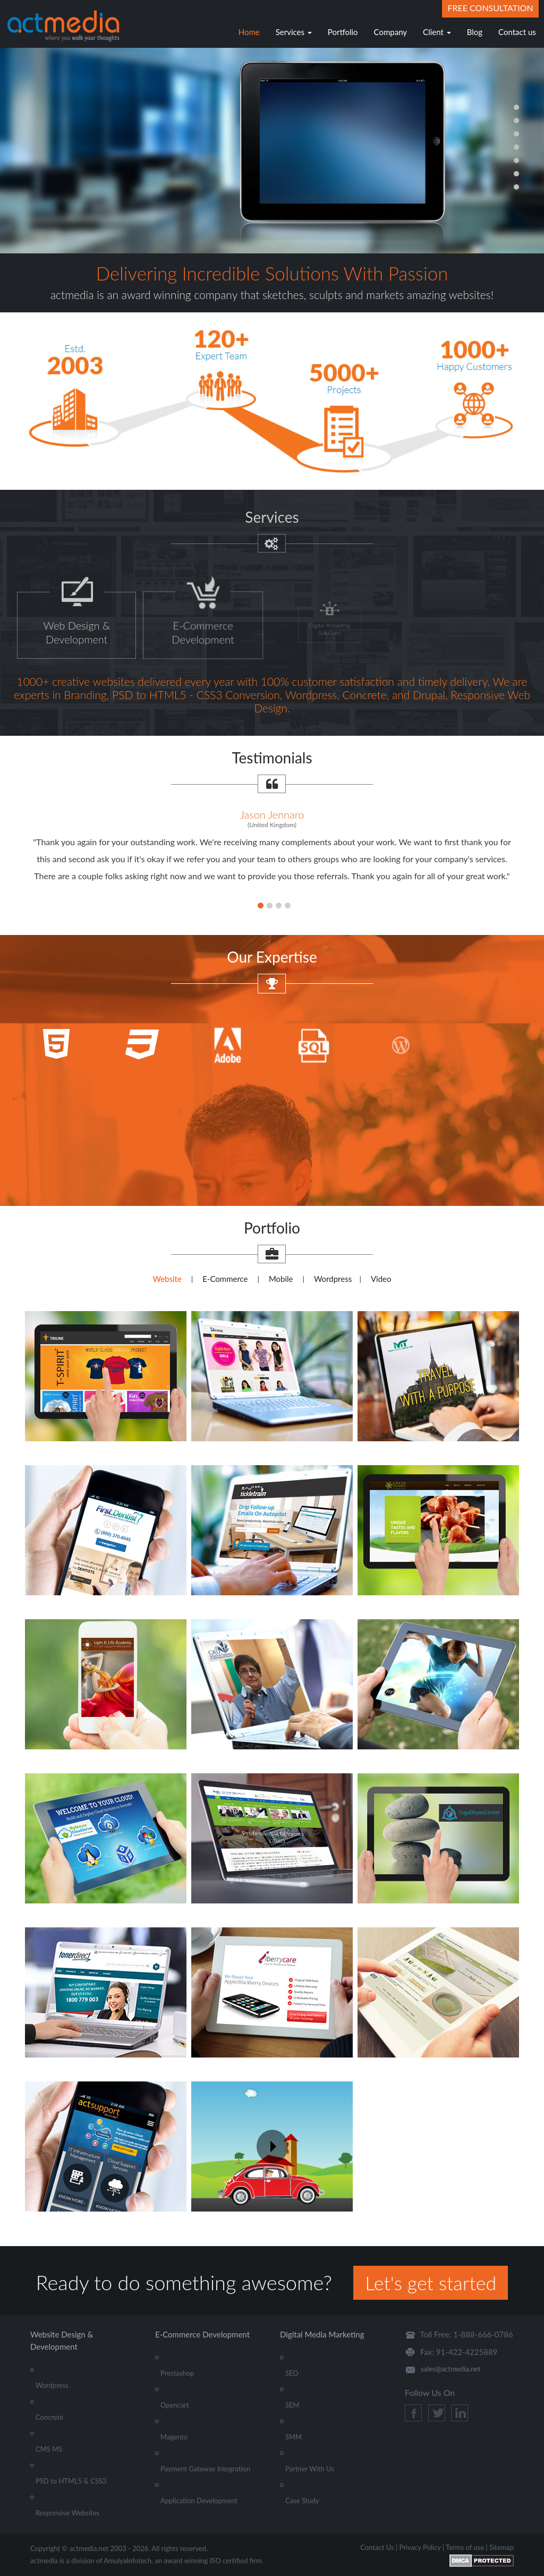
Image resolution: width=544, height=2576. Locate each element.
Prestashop (177, 2373)
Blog (474, 32)
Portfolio (343, 32)
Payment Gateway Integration (205, 2468)
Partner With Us (309, 2468)
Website (166, 1278)
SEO (292, 2373)
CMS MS (49, 2449)
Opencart (174, 2405)
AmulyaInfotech (127, 2560)
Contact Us (377, 2547)
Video (381, 1278)
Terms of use (465, 2547)
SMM (293, 2437)
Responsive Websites (67, 2513)
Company (390, 32)
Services (294, 32)
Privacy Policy (419, 2547)
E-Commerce (225, 1278)
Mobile (281, 1278)
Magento (174, 2437)
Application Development (198, 2500)
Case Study (302, 2500)
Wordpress (333, 1278)
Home (249, 32)
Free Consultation (490, 8)
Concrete (49, 2417)
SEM (292, 2405)
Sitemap (501, 2547)
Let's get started (430, 2282)
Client (437, 32)
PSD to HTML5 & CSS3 (71, 2481)
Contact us (517, 32)
